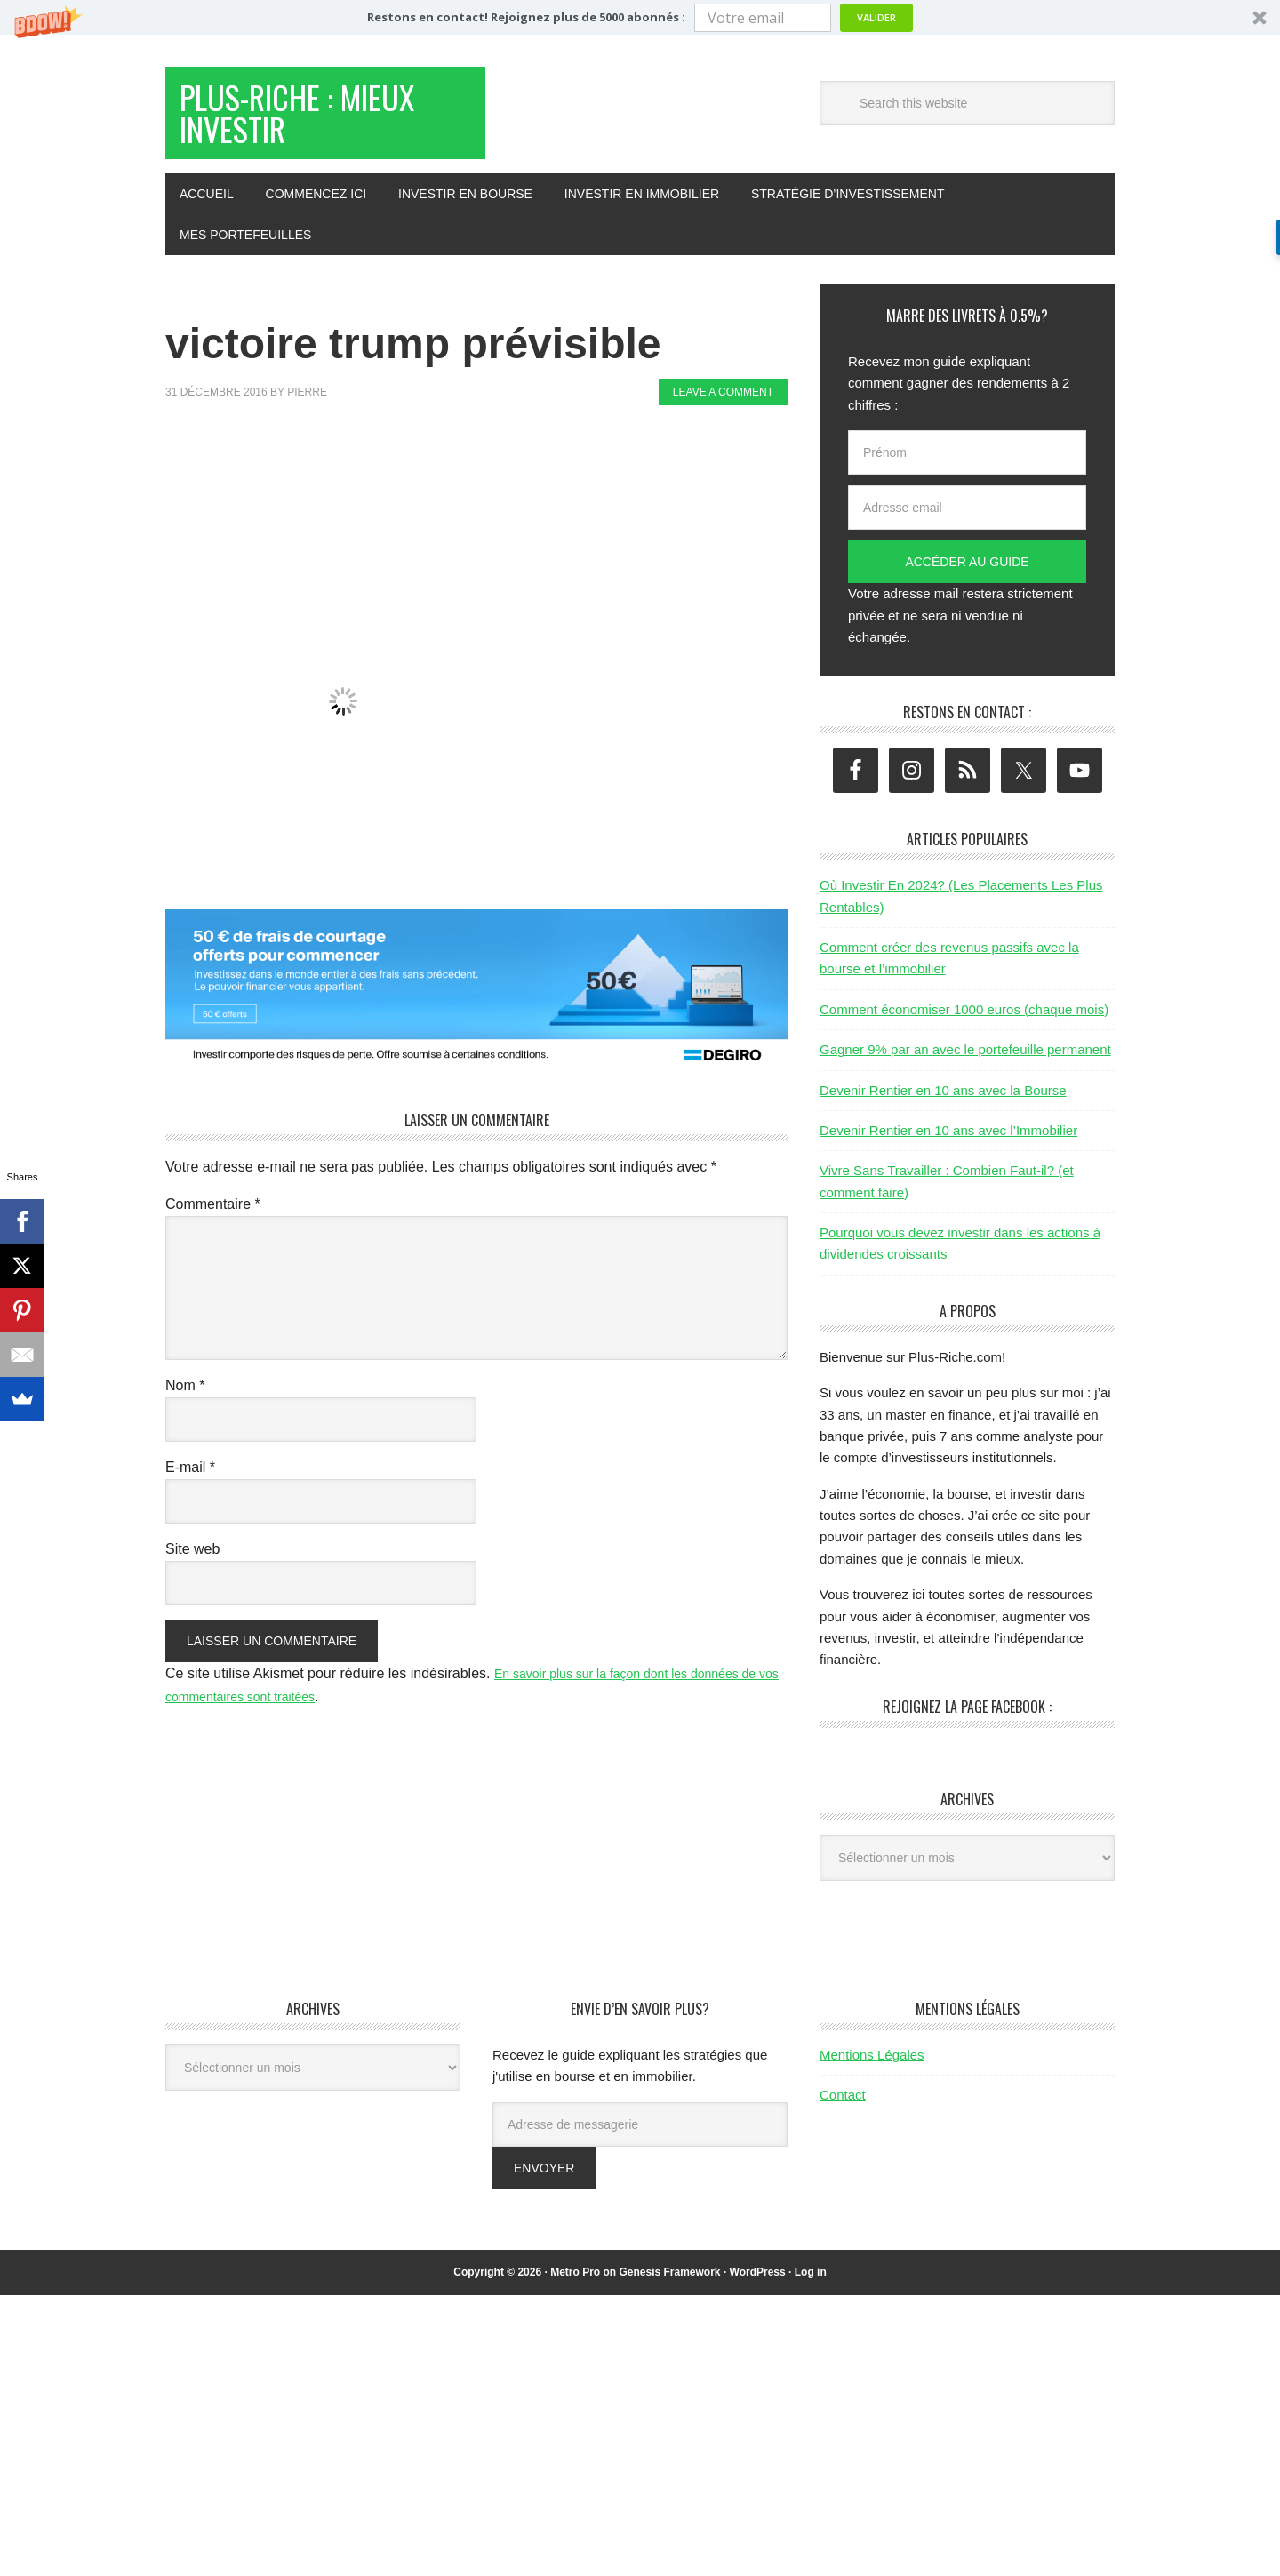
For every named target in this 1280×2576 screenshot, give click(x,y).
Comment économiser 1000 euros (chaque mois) (964, 1027)
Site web (192, 1566)
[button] (640, 17)
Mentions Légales (872, 2072)
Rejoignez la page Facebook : (967, 1724)
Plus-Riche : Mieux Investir (304, 123)
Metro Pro (575, 2290)
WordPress (758, 2290)
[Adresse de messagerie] (640, 2142)
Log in (811, 2290)
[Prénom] (967, 470)
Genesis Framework (669, 2290)
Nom (184, 1403)
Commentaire (212, 1221)
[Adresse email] (967, 525)
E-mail (190, 1484)
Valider (876, 17)
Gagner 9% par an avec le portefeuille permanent (965, 1067)
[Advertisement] (488, 487)
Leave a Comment (723, 410)
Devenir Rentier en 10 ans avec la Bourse (943, 1108)
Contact (843, 2112)
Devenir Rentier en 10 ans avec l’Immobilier (948, 1148)
